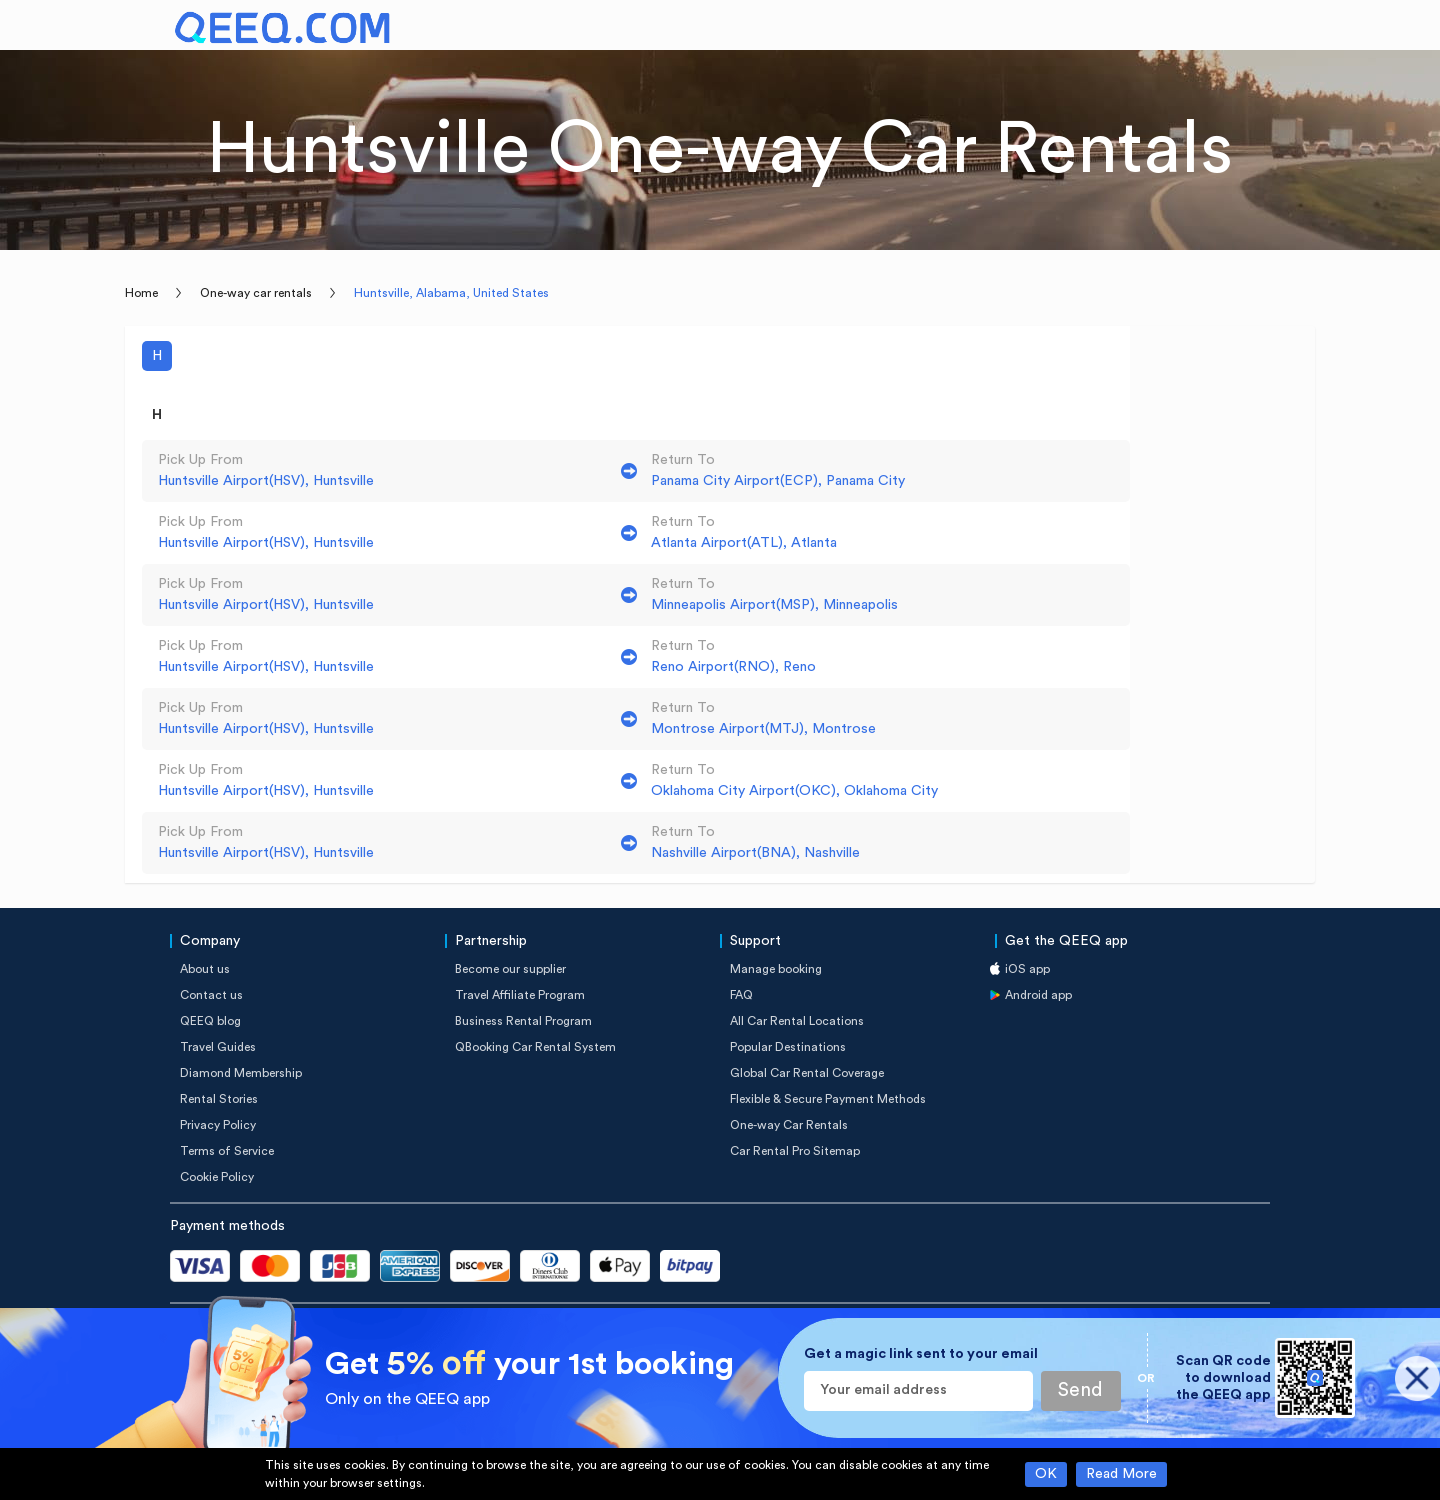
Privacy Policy (218, 1125)
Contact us (211, 995)
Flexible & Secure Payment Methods (828, 1099)
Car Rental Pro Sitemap (795, 1151)
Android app (1038, 995)
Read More (1121, 1474)
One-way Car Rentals (789, 1125)
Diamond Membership (241, 1073)
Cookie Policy (217, 1177)
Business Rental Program (523, 1021)
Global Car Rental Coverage (807, 1073)
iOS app (1027, 969)
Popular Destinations (788, 1047)
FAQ (741, 995)
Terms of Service (227, 1151)
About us (205, 969)
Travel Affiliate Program (520, 995)
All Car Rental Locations (797, 1021)
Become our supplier (510, 969)
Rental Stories (219, 1099)
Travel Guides (218, 1047)
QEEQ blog (210, 1021)
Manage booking (776, 969)
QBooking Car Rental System (535, 1047)
